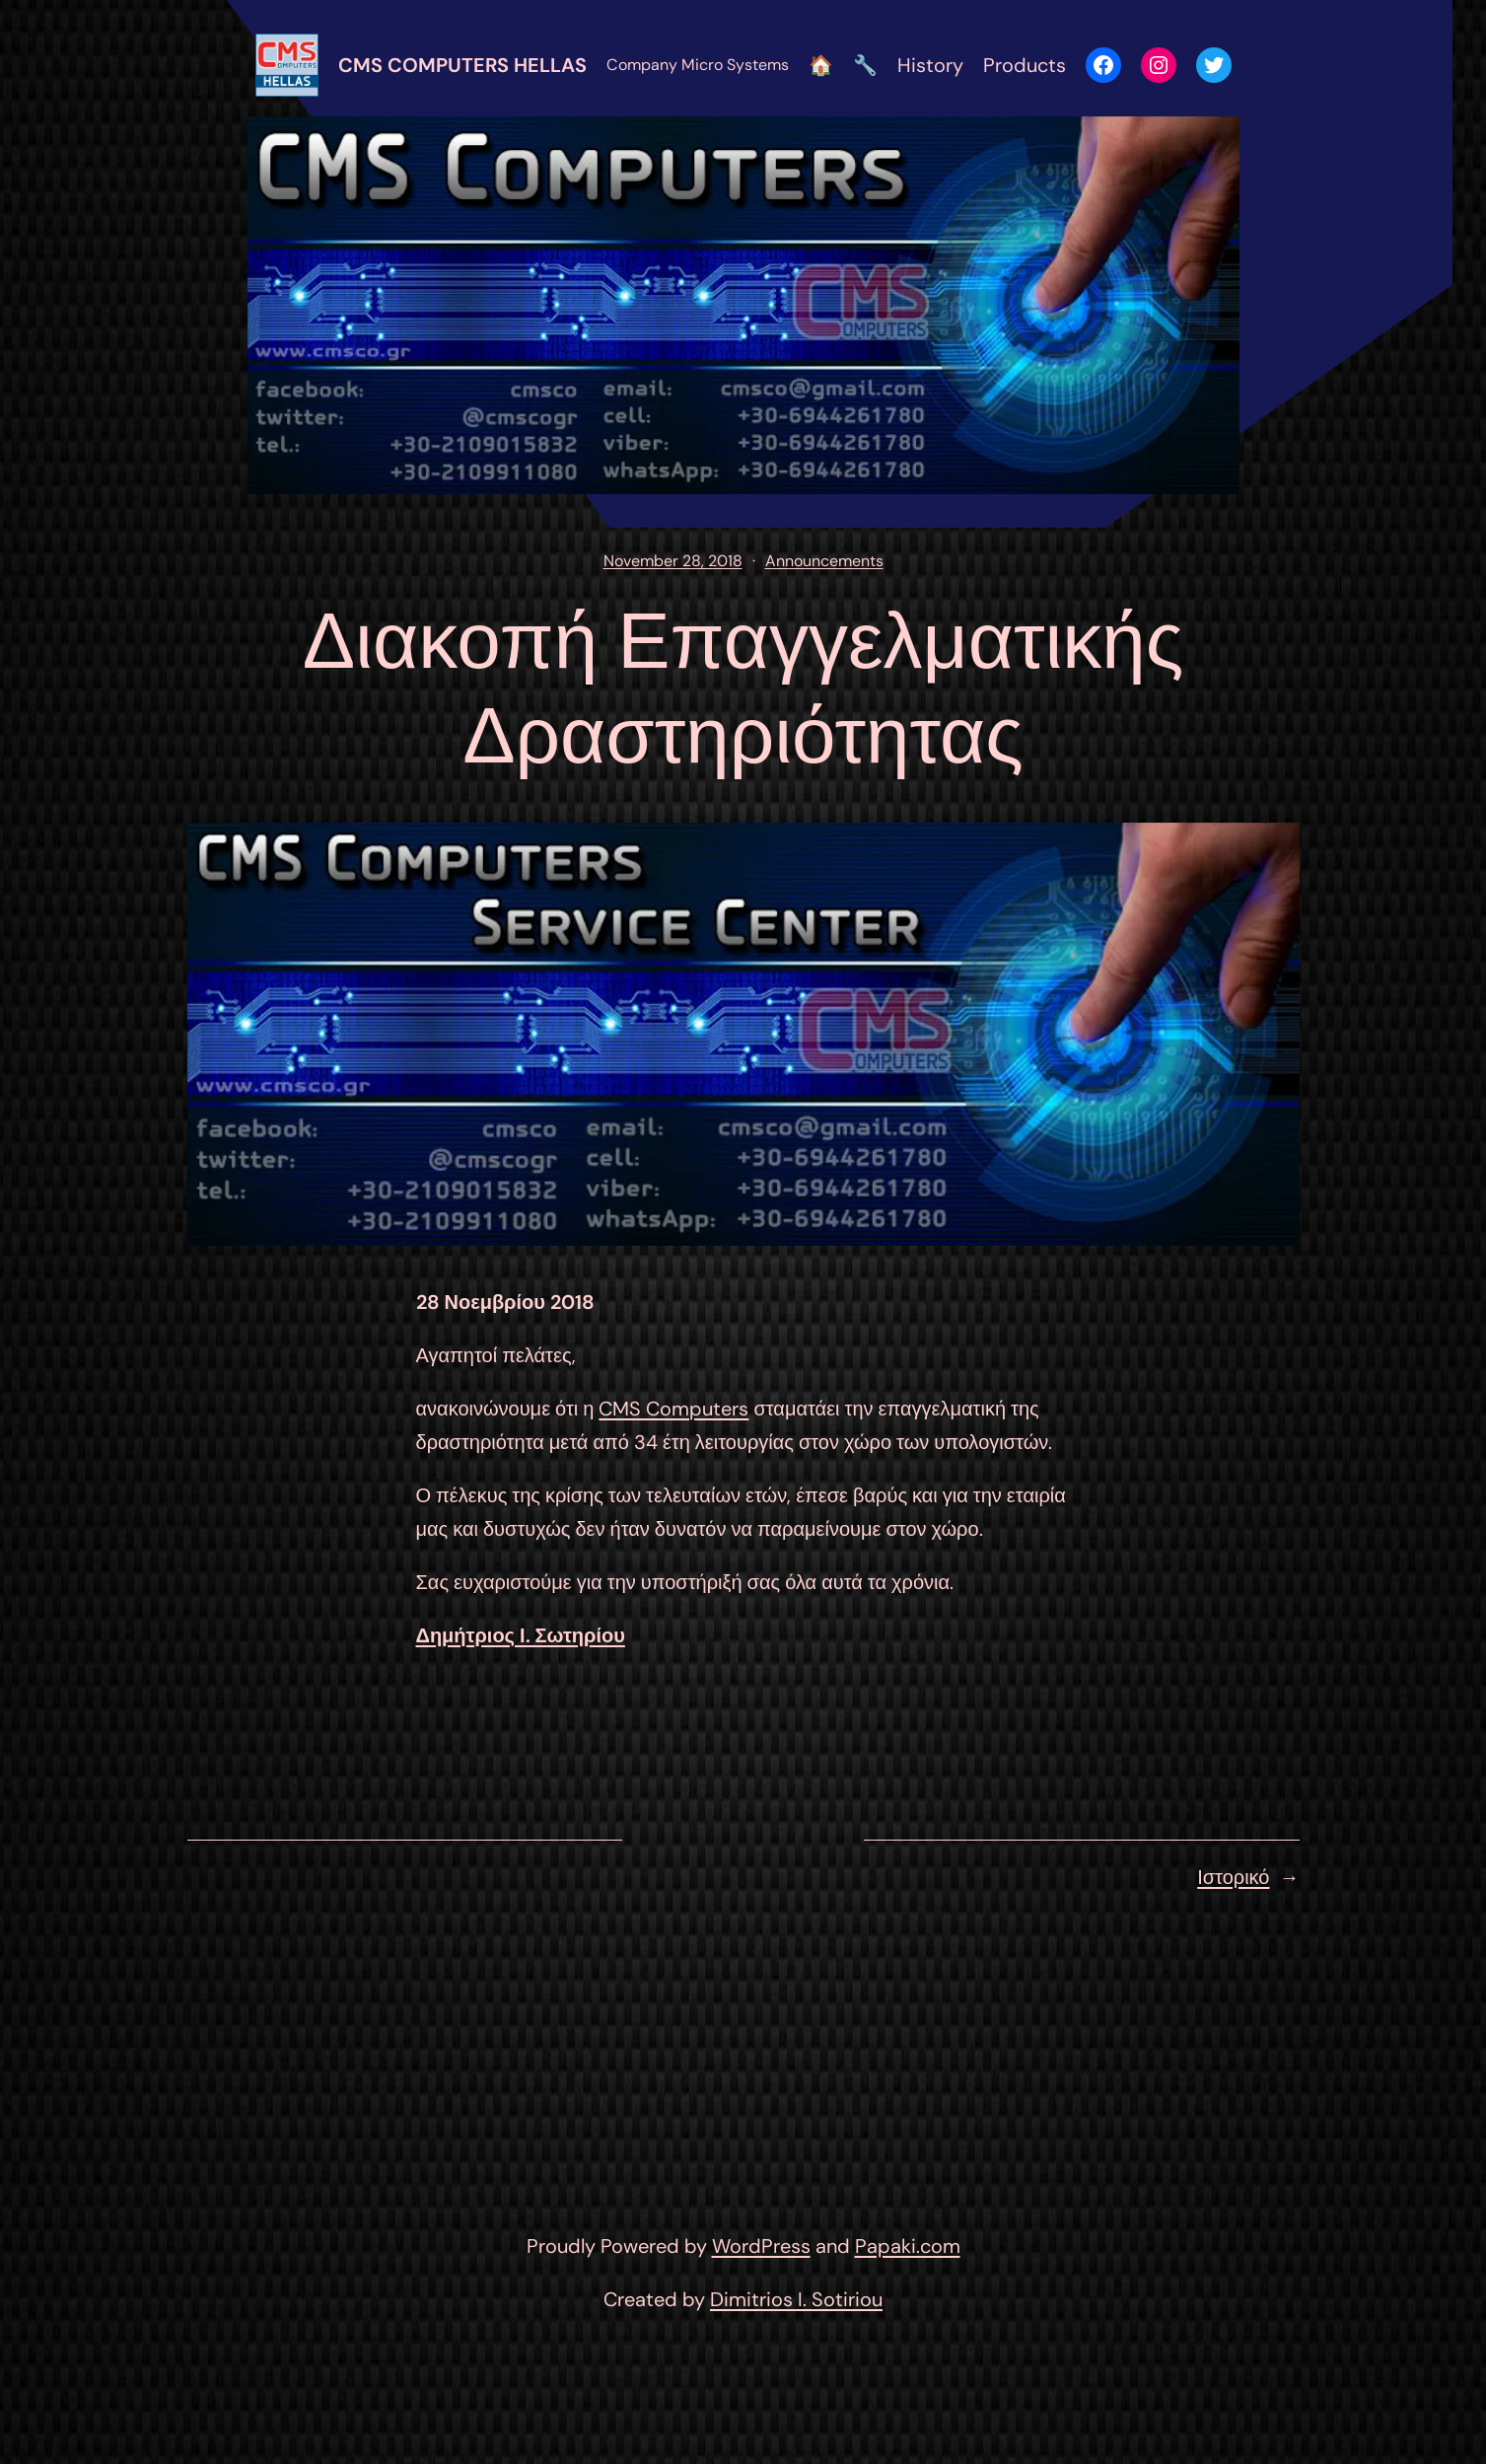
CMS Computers (673, 1408)
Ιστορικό (1233, 1877)
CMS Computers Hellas (462, 65)
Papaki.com (907, 2246)
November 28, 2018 (673, 560)
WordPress (761, 2246)
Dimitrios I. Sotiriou (796, 2299)
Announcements (824, 560)
